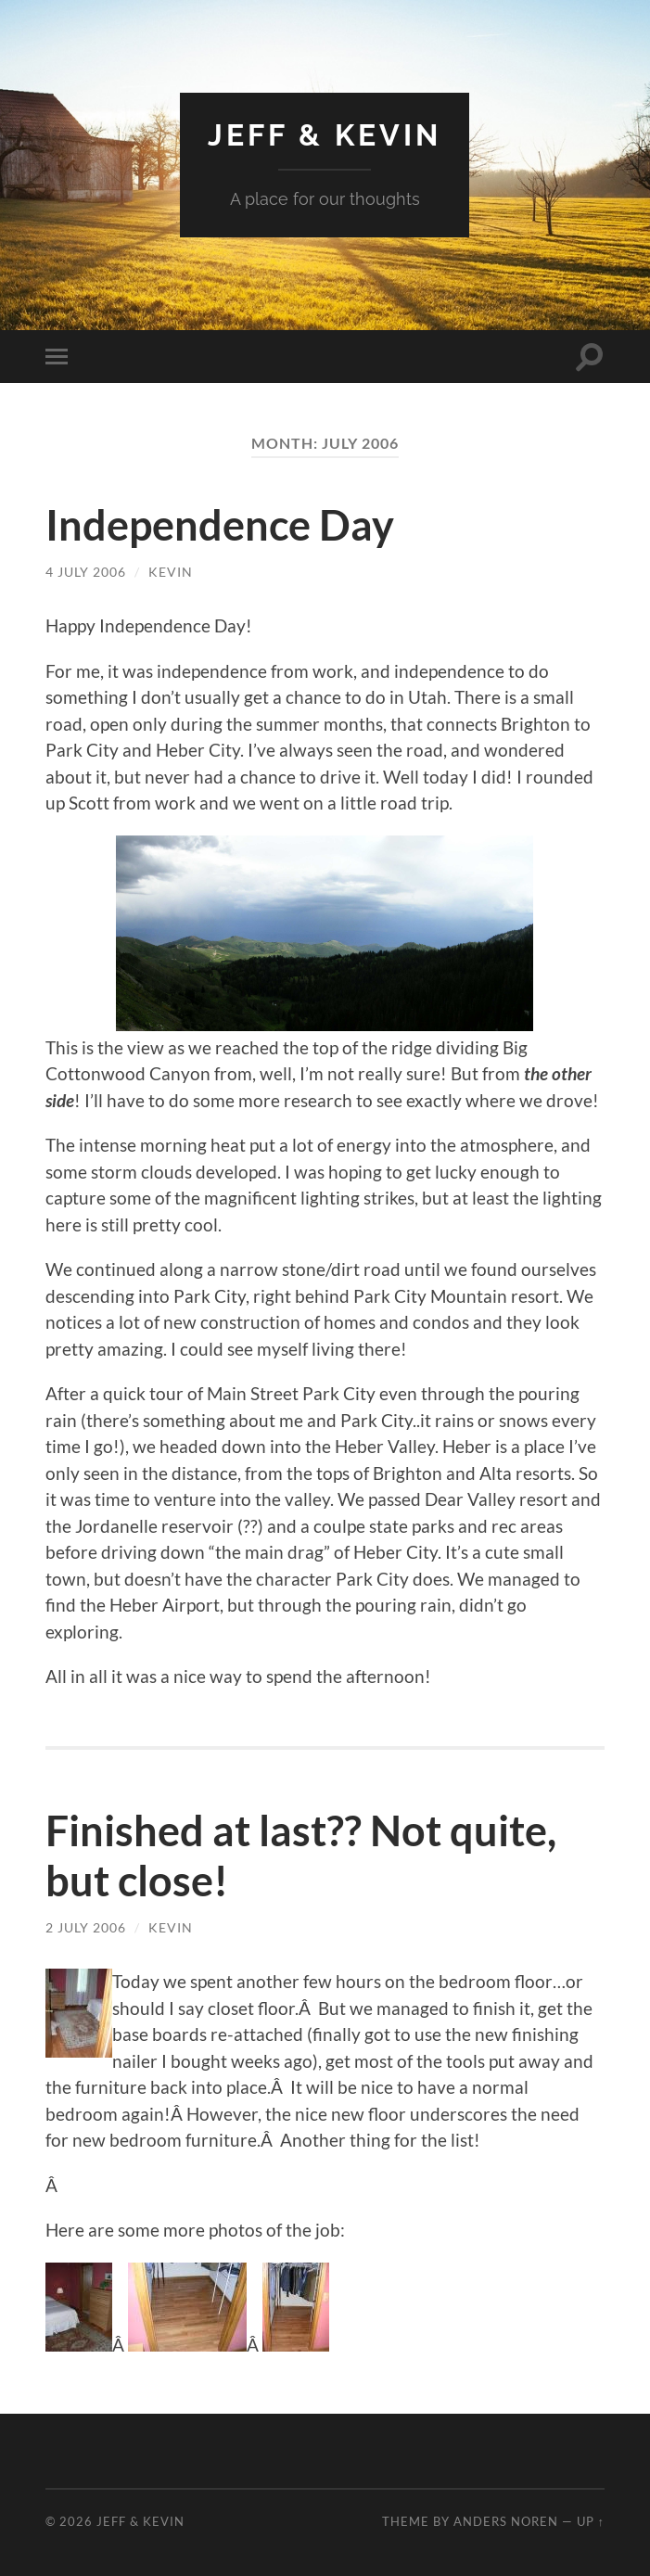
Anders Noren (505, 2521)
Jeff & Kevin (324, 135)
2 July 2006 (85, 1927)
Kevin (170, 572)
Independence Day (219, 525)
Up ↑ (591, 2521)
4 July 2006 (85, 572)
